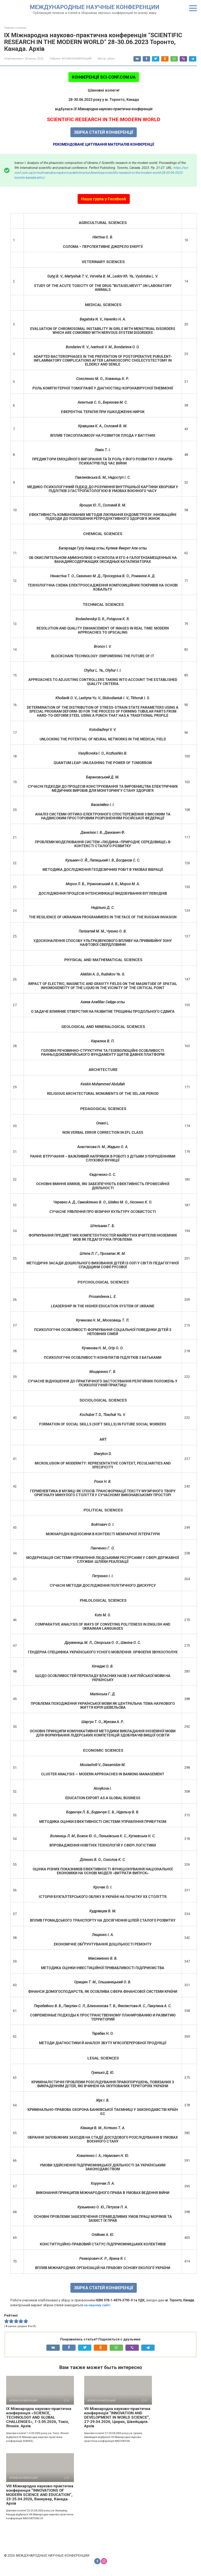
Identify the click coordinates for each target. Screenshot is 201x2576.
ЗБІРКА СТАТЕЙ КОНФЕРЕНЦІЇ (103, 132)
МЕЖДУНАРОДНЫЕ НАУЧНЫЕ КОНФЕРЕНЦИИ (94, 7)
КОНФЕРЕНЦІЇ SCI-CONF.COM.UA (104, 77)
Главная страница (15, 27)
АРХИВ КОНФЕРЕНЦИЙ (77, 58)
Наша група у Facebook (103, 198)
